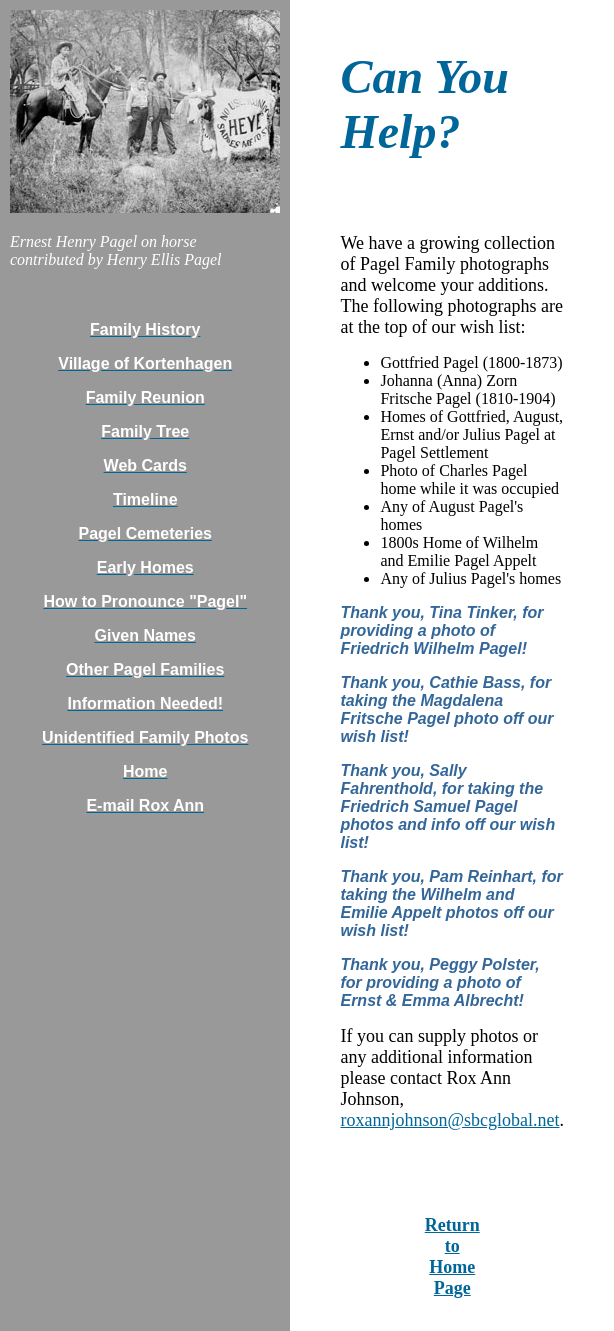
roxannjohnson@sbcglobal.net (449, 1120)
